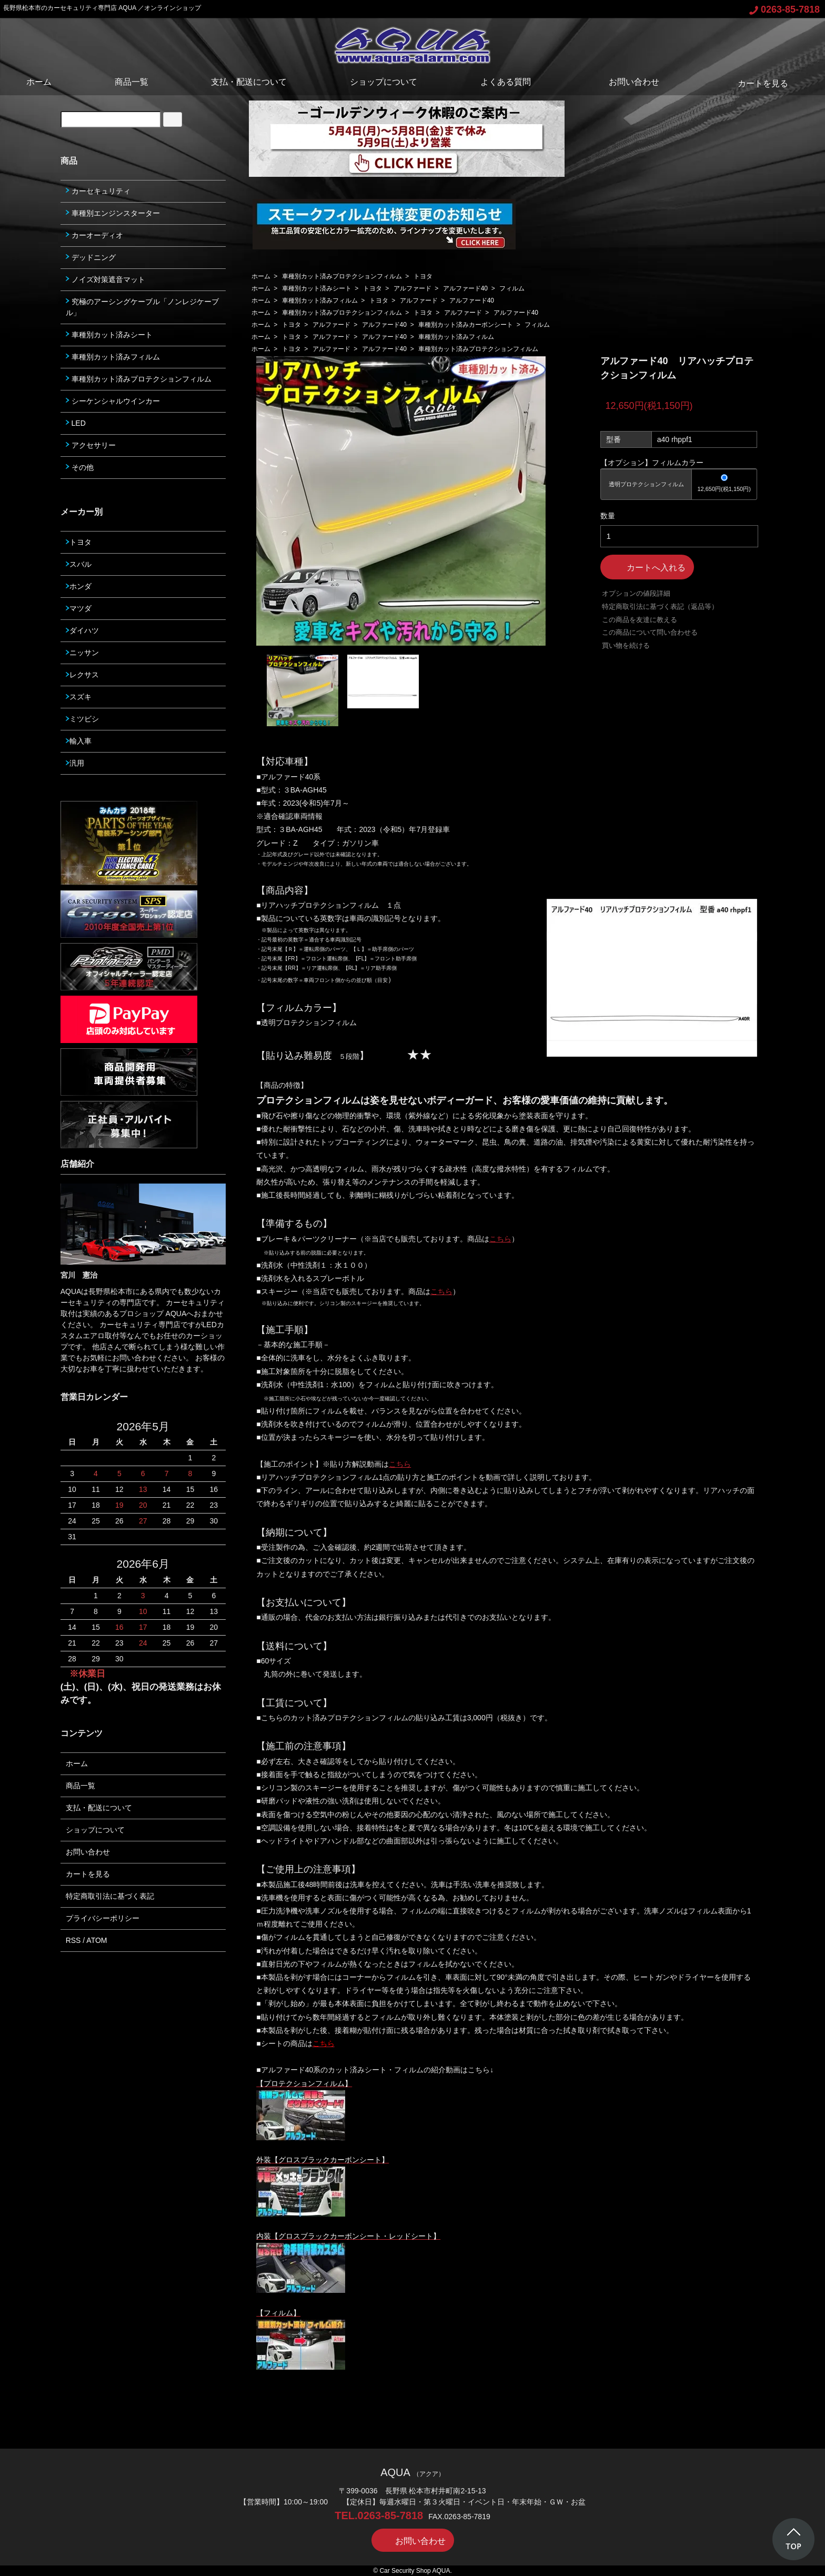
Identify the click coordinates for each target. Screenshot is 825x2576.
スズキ (79, 697)
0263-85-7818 (784, 9)
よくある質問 (505, 81)
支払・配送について (249, 81)
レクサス (82, 674)
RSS (73, 1940)
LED (76, 423)
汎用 (75, 763)
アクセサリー (91, 445)
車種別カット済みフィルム (320, 300)
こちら (500, 1239)
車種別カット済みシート (316, 288)
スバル (79, 564)
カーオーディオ (94, 235)
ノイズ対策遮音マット (105, 279)
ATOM (96, 1940)
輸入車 (79, 741)
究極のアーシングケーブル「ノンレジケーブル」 (142, 307)
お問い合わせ (626, 81)
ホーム (39, 81)
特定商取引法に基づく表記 (110, 1896)
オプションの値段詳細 (636, 593)
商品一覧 (131, 81)
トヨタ (423, 276)
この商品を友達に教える (639, 620)
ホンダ (79, 586)
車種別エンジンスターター (113, 213)
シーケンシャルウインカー (113, 401)
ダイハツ (82, 630)
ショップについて (383, 81)
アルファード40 (465, 288)
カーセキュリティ (98, 191)
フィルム (512, 288)
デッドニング (91, 257)
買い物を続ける (626, 645)
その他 (80, 467)
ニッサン (82, 652)
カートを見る (755, 83)
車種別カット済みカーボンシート (465, 324)
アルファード (412, 288)
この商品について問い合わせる (650, 632)
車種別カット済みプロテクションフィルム (342, 276)
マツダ (79, 608)
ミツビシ (82, 719)
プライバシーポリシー (102, 1918)
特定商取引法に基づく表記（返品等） (660, 606)
